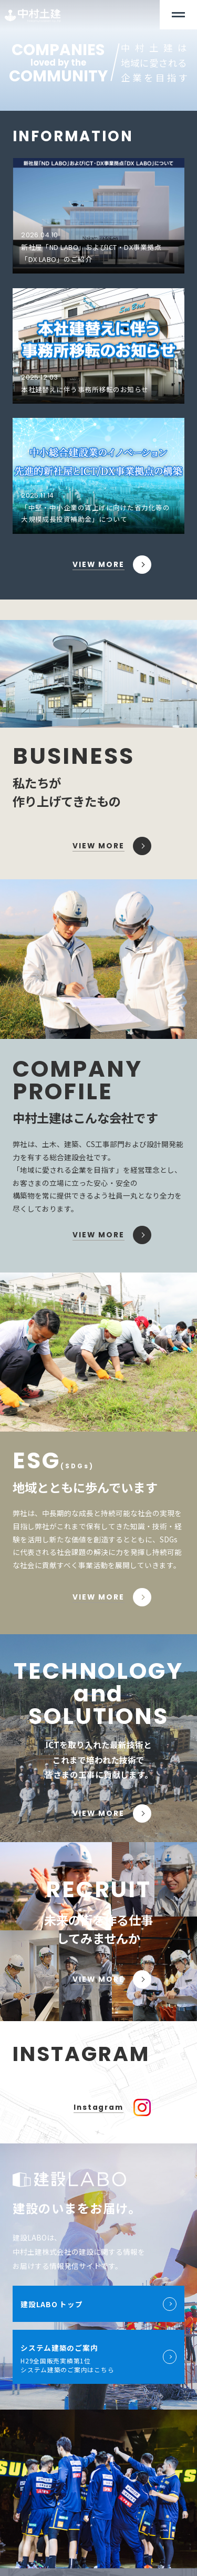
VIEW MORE (98, 565)
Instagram (99, 2107)
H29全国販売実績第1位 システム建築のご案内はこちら (98, 2356)
